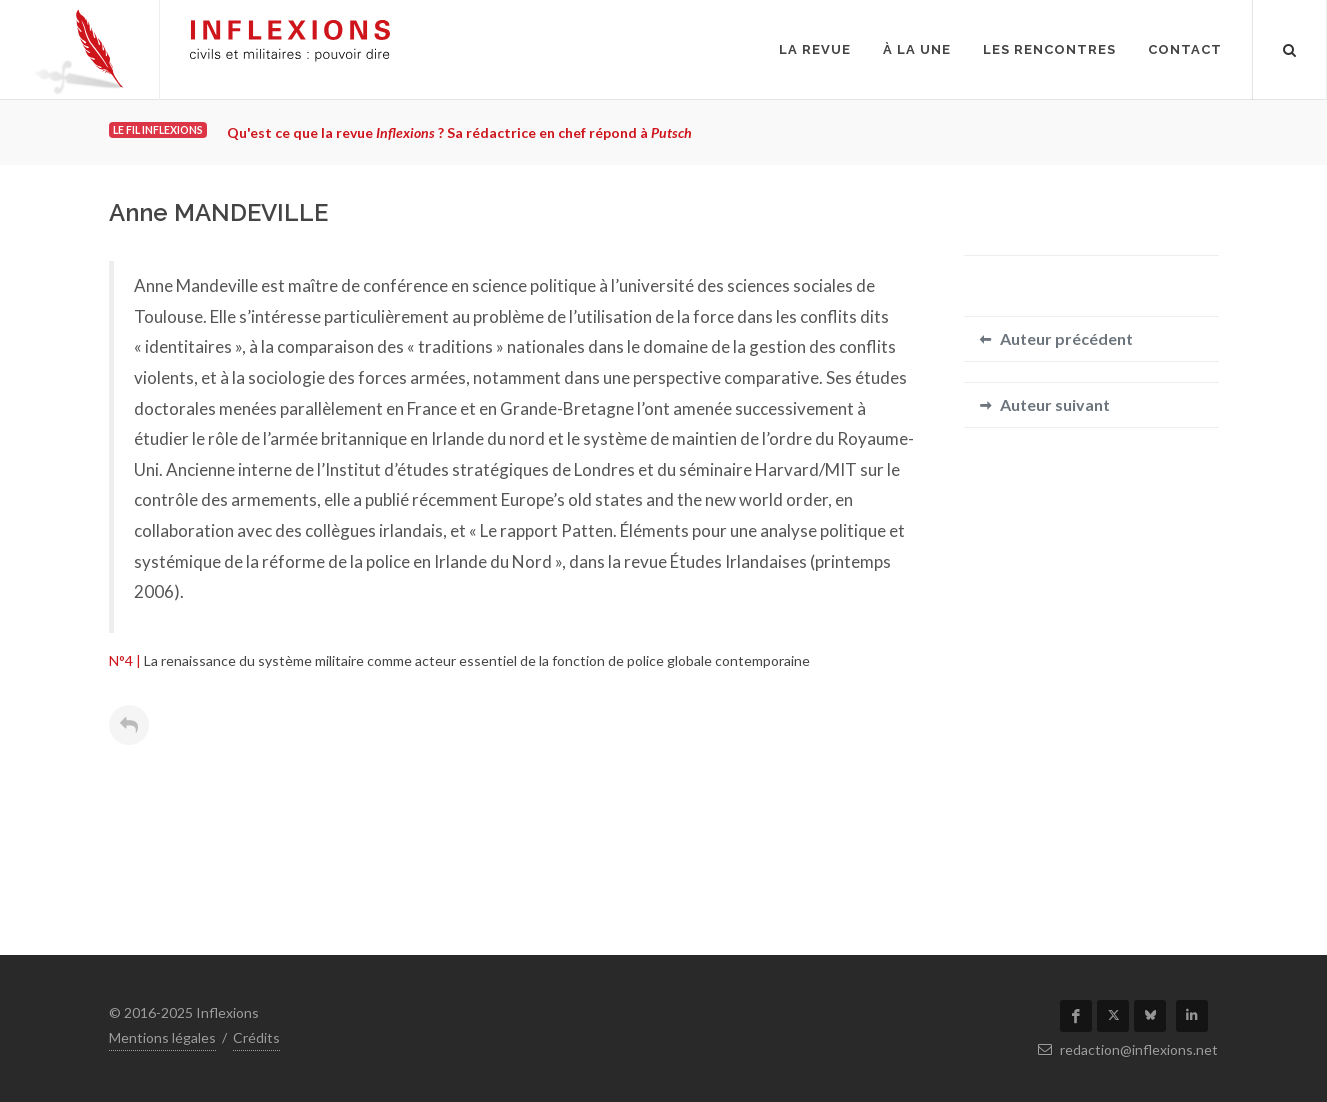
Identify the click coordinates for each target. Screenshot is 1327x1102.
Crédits (256, 1037)
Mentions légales (162, 1037)
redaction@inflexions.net (1128, 1049)
